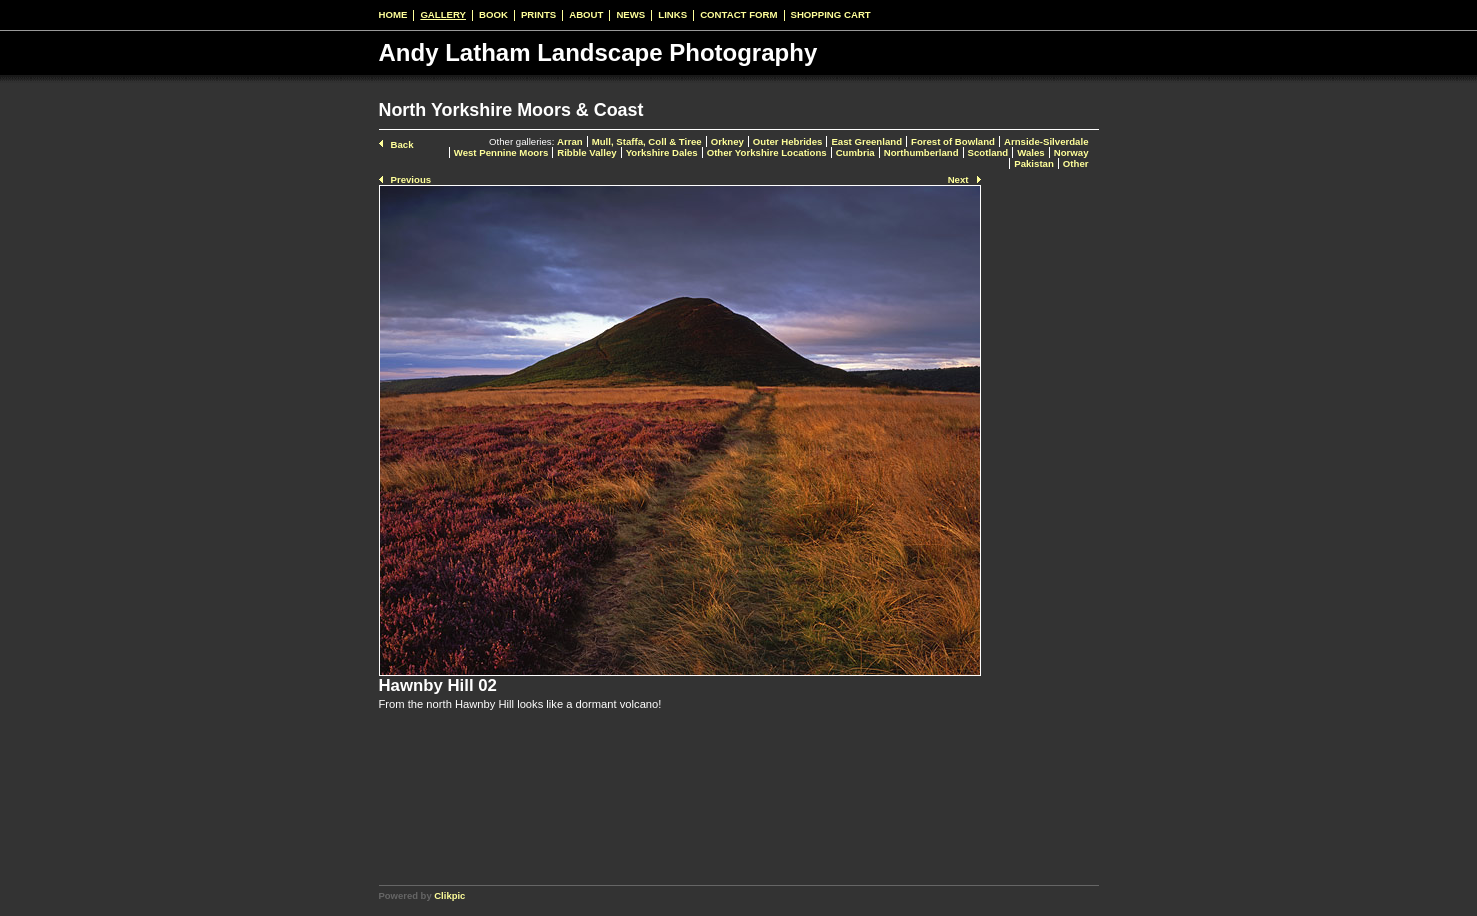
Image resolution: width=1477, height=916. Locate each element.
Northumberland (921, 152)
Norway (1071, 152)
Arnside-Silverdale (1046, 141)
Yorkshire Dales (662, 152)
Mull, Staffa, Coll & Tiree (647, 141)
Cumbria (855, 152)
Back (402, 144)
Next (958, 179)
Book (493, 15)
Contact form (738, 15)
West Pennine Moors (501, 152)
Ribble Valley (586, 152)
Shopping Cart (831, 15)
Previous (411, 179)
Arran (570, 141)
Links (672, 15)
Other (1076, 163)
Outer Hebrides (788, 141)
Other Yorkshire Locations (767, 152)
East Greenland (866, 141)
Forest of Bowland (953, 141)
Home (393, 15)
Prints (538, 15)
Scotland (988, 152)
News (630, 15)
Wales (1030, 152)
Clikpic (449, 895)
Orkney (727, 141)
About (586, 15)
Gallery (443, 15)
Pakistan (1034, 163)
